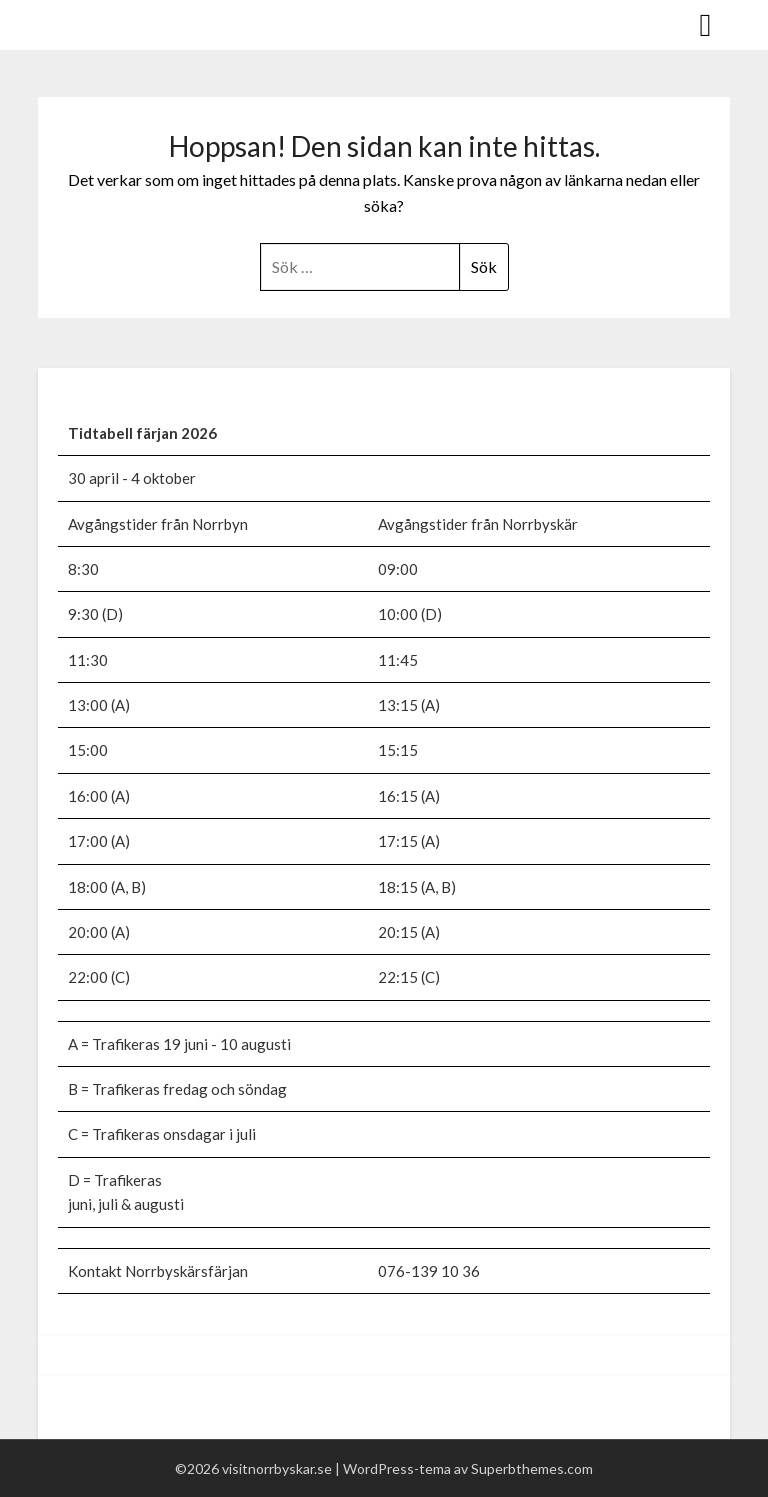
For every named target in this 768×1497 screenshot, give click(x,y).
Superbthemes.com (532, 1468)
